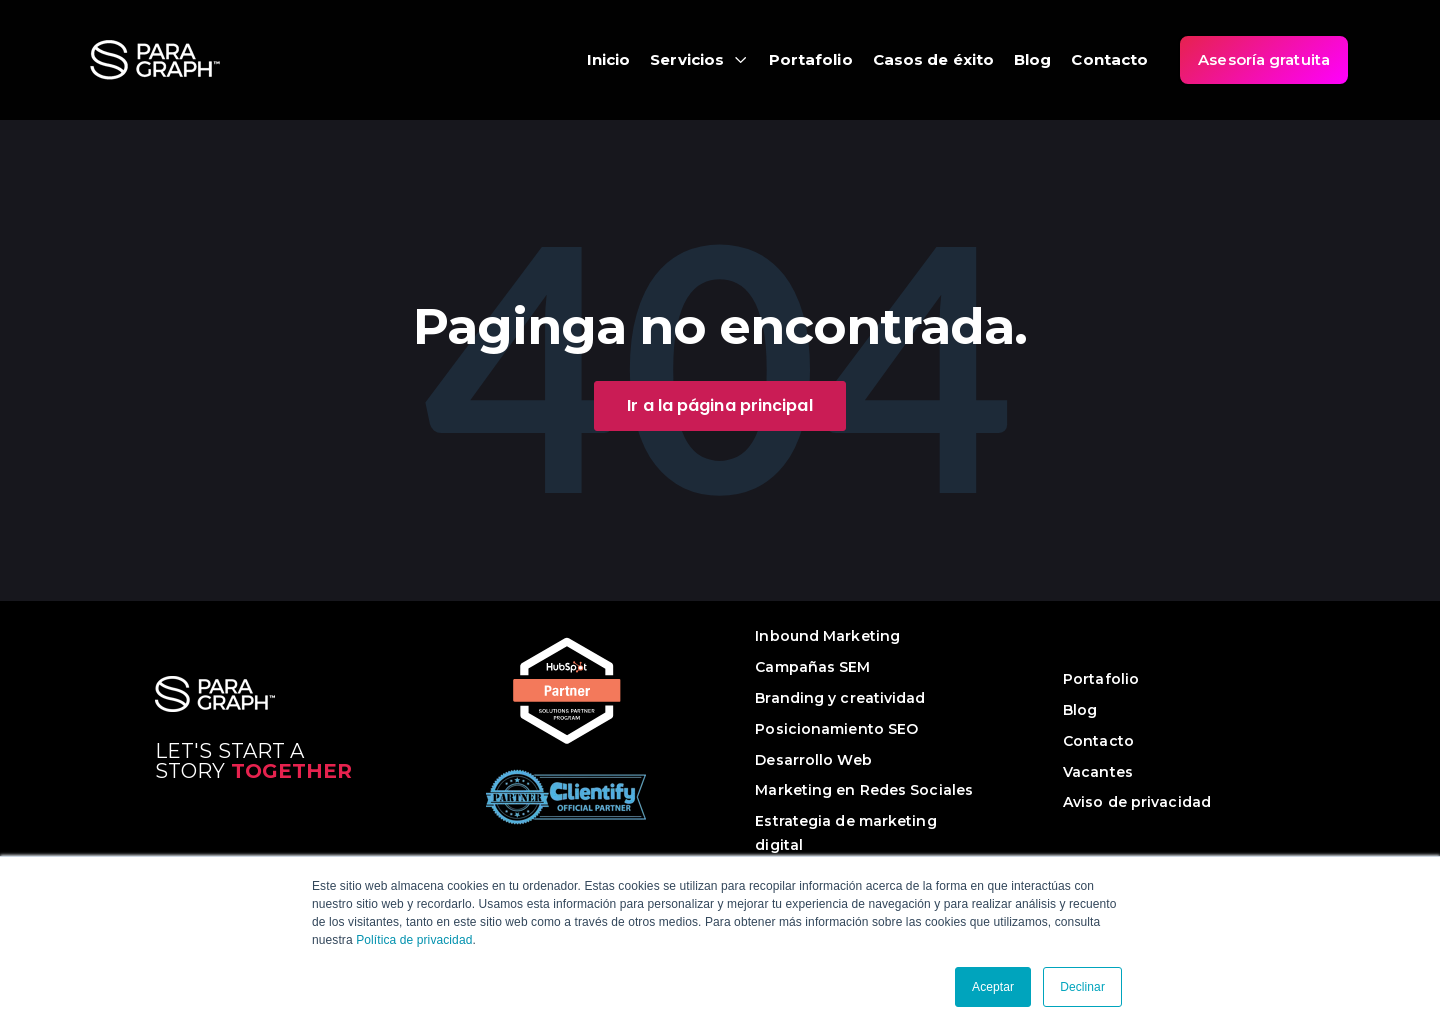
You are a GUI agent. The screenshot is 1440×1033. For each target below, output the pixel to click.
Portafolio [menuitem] (1101, 679)
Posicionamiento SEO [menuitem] (836, 729)
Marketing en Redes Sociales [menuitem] (864, 790)
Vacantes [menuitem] (1098, 772)
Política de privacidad (414, 940)
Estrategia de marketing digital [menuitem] (845, 833)
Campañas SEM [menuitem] (812, 667)
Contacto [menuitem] (1098, 741)
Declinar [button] (1082, 987)
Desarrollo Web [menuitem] (813, 760)
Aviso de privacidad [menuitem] (1137, 802)
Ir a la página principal (719, 405)
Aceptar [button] (993, 987)
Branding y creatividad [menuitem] (840, 698)
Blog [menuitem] (1080, 710)
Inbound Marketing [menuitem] (827, 636)
